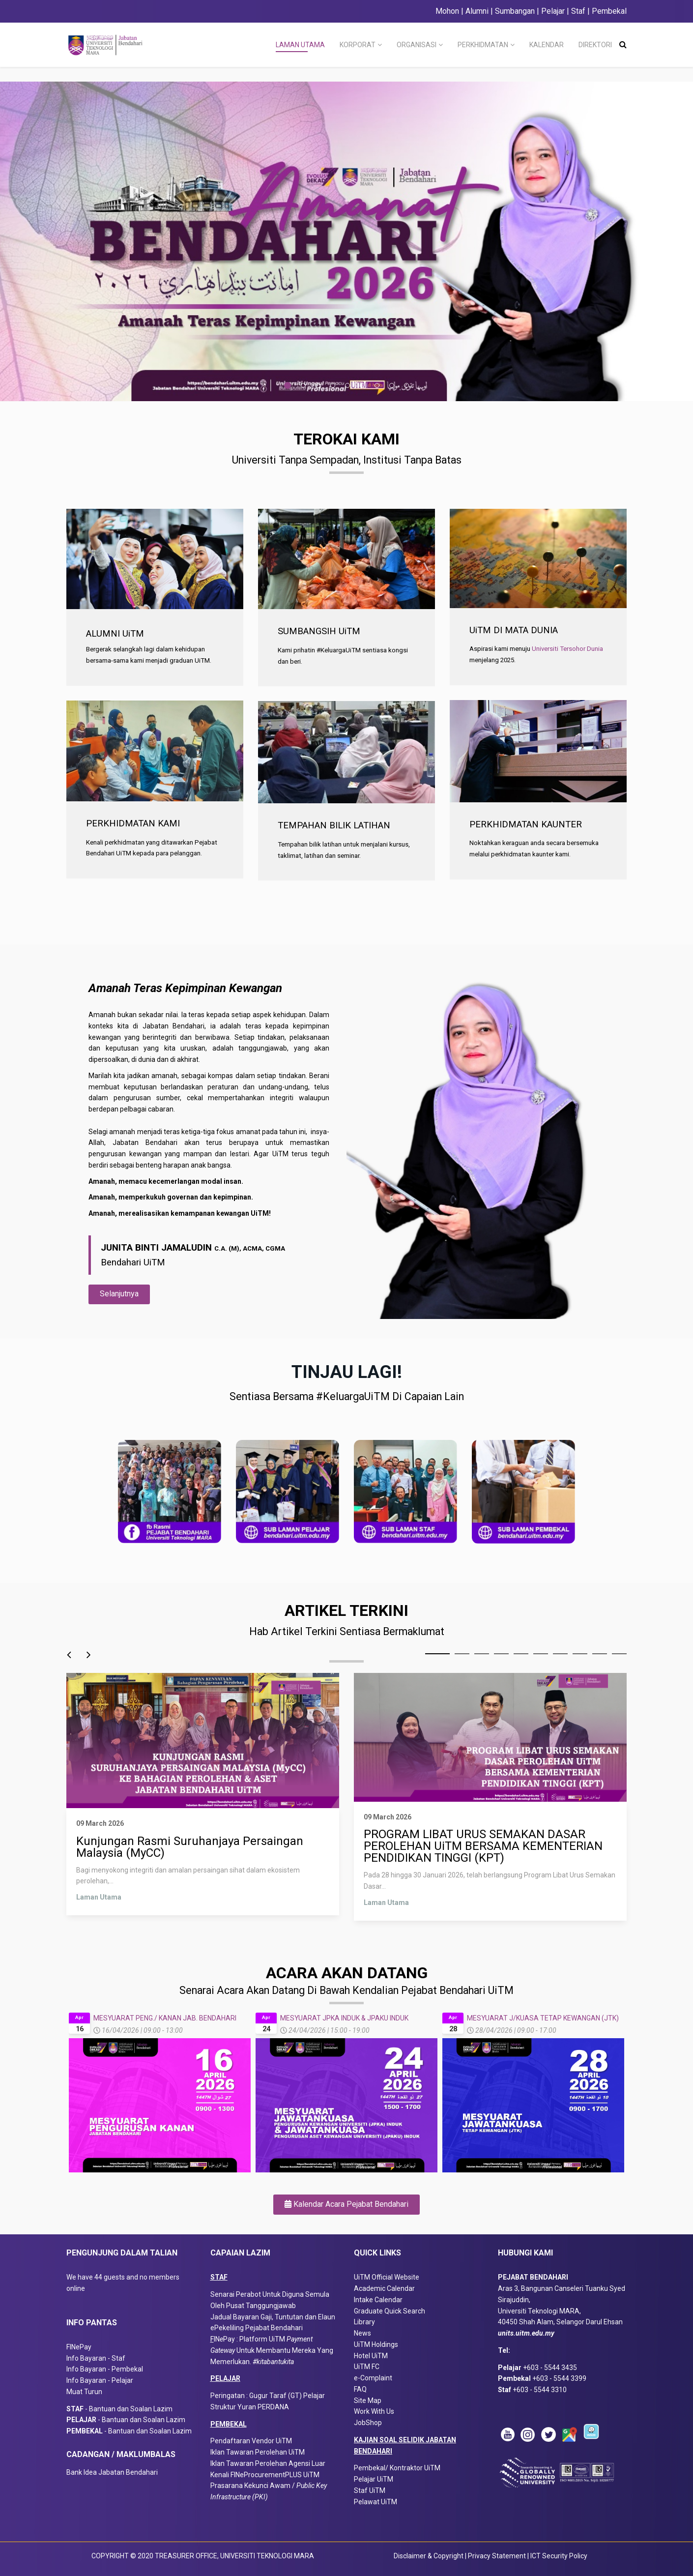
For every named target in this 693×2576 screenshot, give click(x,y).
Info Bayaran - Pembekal (104, 2369)
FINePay (78, 2347)
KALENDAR (546, 45)
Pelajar (552, 11)
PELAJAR (225, 2378)
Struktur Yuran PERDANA (249, 2407)
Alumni (477, 11)
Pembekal (609, 11)
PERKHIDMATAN (483, 45)
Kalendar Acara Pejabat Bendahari (346, 2204)
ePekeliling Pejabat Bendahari (256, 2328)
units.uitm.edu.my (526, 2333)
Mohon (447, 11)
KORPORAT (357, 45)
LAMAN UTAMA (300, 45)
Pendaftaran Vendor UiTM (251, 2441)
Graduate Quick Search (389, 2311)
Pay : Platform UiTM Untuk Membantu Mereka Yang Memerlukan (271, 2350)
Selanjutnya (119, 1293)
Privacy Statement (497, 2556)
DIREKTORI (595, 45)
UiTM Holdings (376, 2344)
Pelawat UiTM (376, 2502)
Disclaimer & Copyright (428, 2556)
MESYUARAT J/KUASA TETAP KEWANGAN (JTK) (543, 2018)
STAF (219, 2277)
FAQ (360, 2389)
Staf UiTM (369, 2490)
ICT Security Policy (558, 2556)
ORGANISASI (416, 45)
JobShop (368, 2423)
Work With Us (374, 2411)
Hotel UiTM (371, 2356)
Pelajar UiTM (374, 2479)
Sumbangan (515, 11)
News (362, 2333)
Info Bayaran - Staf (95, 2358)
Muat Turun (84, 2392)
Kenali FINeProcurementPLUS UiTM (264, 2475)
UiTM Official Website (386, 2277)
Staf (578, 11)
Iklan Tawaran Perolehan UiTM (257, 2452)
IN (217, 2339)
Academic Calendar (384, 2288)
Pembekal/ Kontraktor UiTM (397, 2468)
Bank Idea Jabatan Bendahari (112, 2472)
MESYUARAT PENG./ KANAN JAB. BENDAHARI (164, 2018)
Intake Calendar (378, 2300)
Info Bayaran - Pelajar (99, 2380)
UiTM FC (366, 2367)
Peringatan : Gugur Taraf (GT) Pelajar (267, 2396)
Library (364, 2322)
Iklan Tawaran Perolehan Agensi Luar (267, 2463)
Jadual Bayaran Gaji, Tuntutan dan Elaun (272, 2317)
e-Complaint (373, 2378)
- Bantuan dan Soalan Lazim (122, 2409)
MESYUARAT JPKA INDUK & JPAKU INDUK (344, 2018)
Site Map (367, 2400)
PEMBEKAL (228, 2424)
